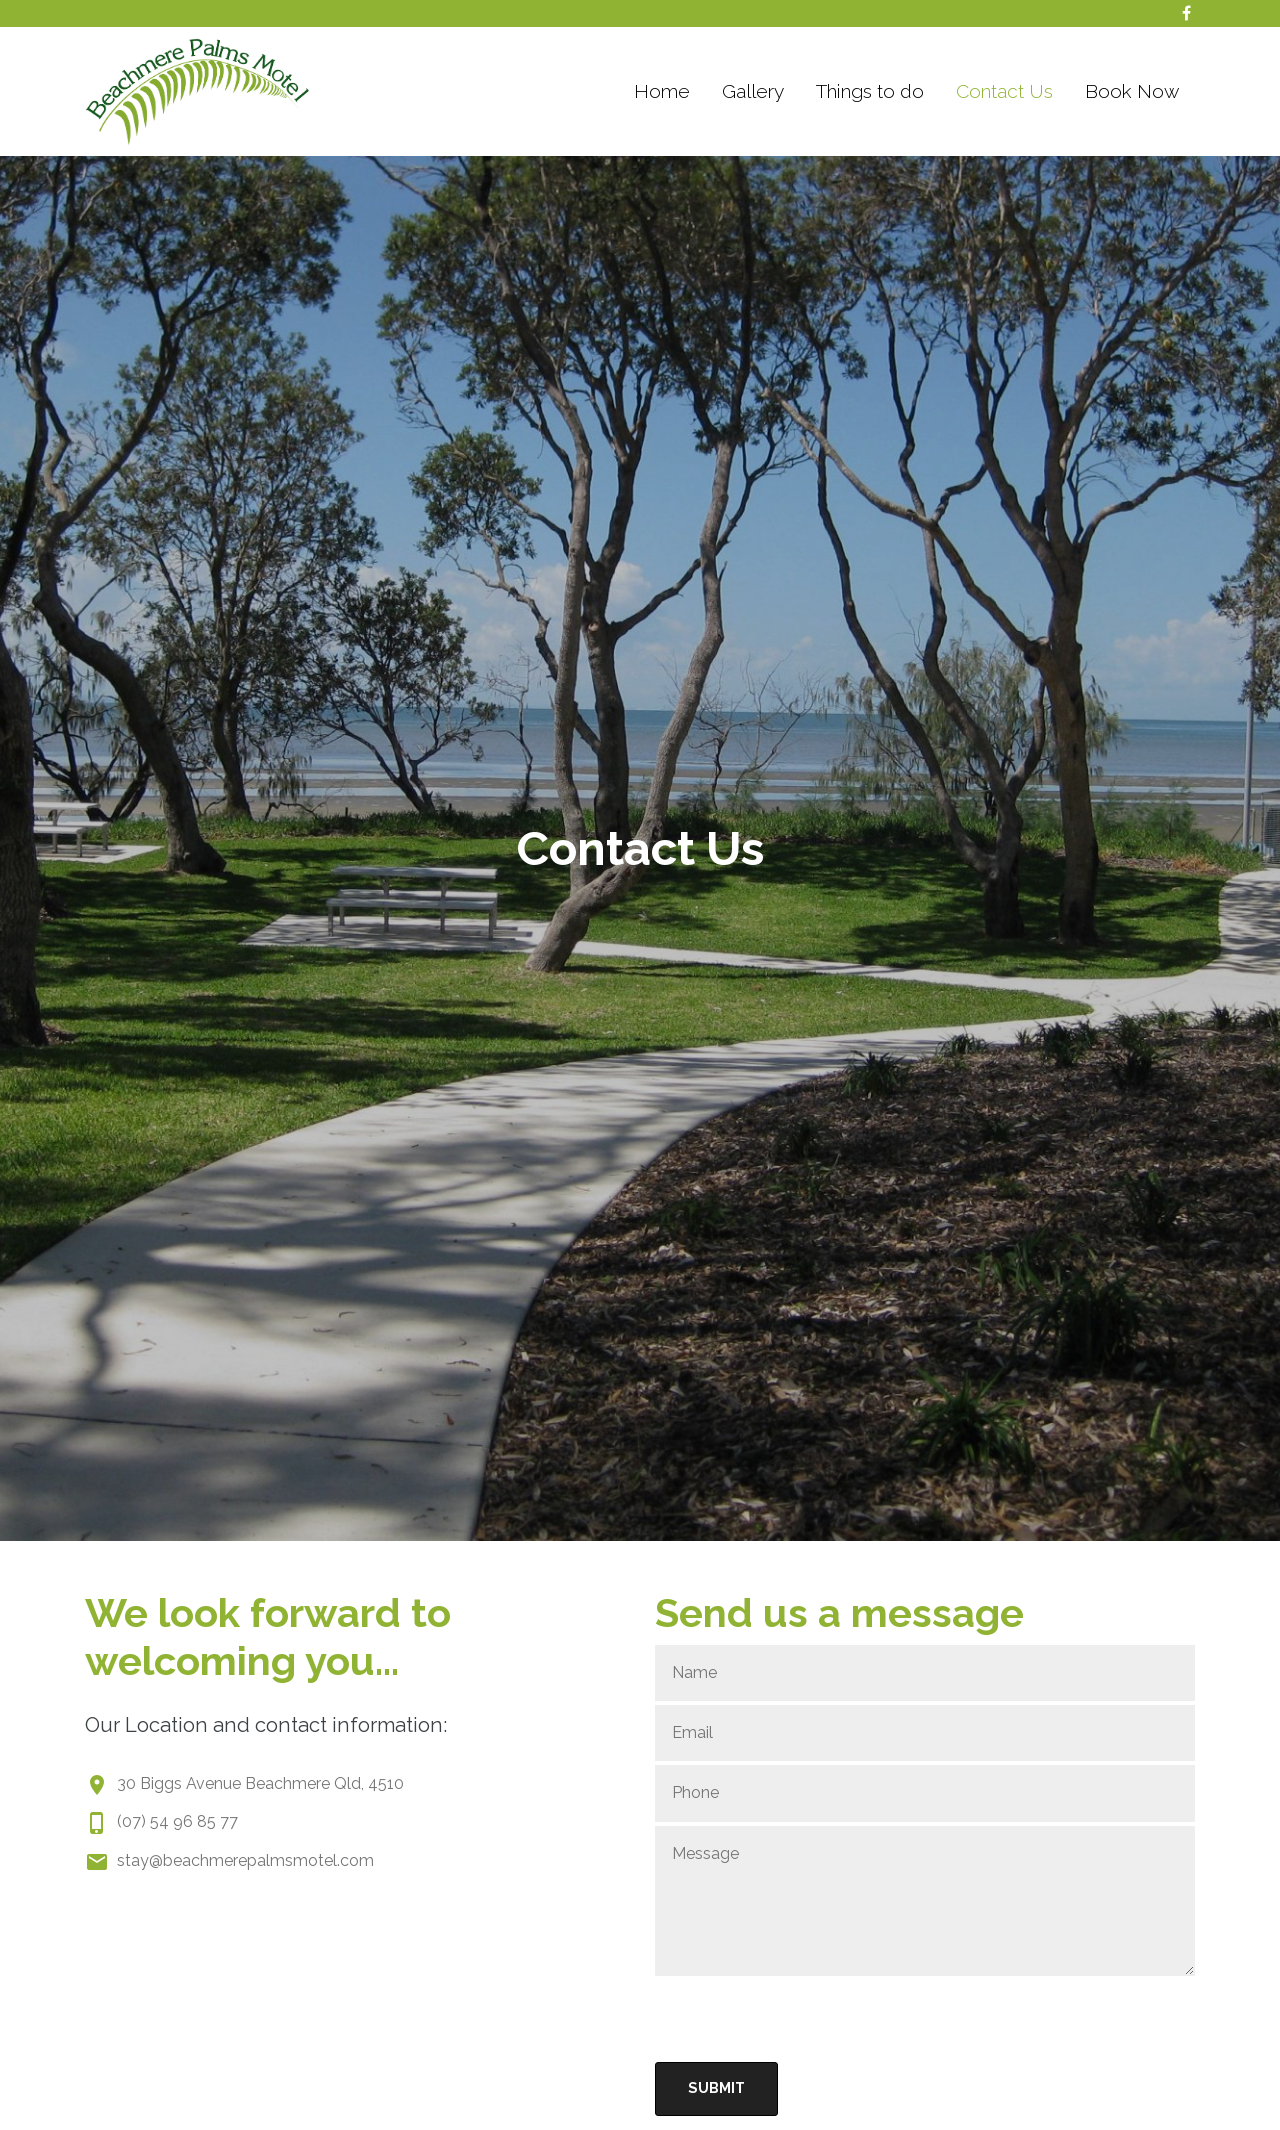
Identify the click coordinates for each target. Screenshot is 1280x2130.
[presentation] (807, 2019)
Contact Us (1004, 91)
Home (662, 91)
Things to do (870, 91)
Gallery (753, 91)
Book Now (1132, 91)
